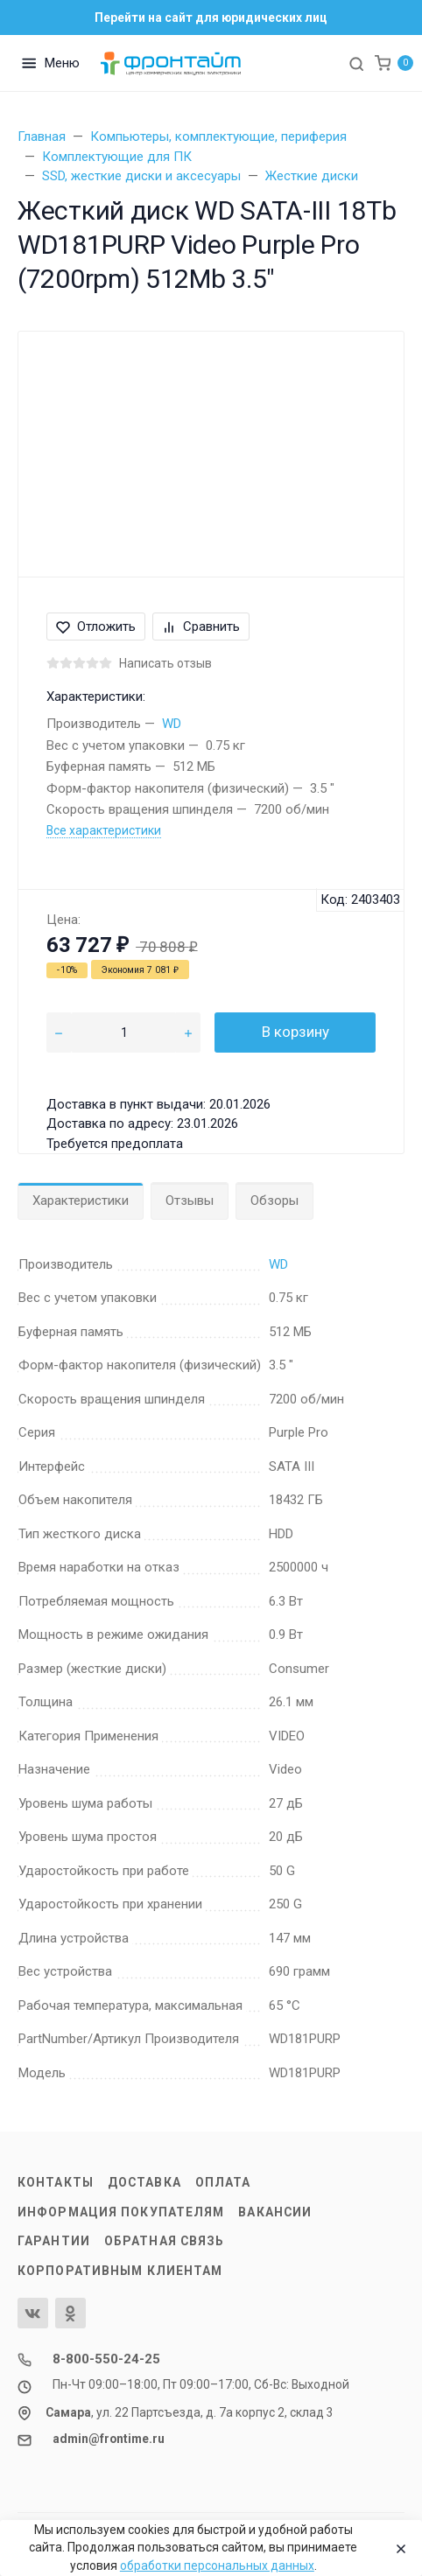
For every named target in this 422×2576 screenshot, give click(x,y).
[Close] (396, 2548)
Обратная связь (164, 2241)
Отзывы (189, 1200)
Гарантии (54, 2241)
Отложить (96, 626)
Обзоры (274, 1200)
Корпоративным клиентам (120, 2271)
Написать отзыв (165, 663)
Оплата (223, 2182)
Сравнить (201, 626)
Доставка (144, 2182)
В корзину (295, 1031)
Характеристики (80, 1200)
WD (171, 724)
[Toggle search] (356, 63)
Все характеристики (103, 830)
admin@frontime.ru (109, 2439)
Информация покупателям (121, 2212)
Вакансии (275, 2212)
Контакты (56, 2182)
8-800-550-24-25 (106, 2359)
